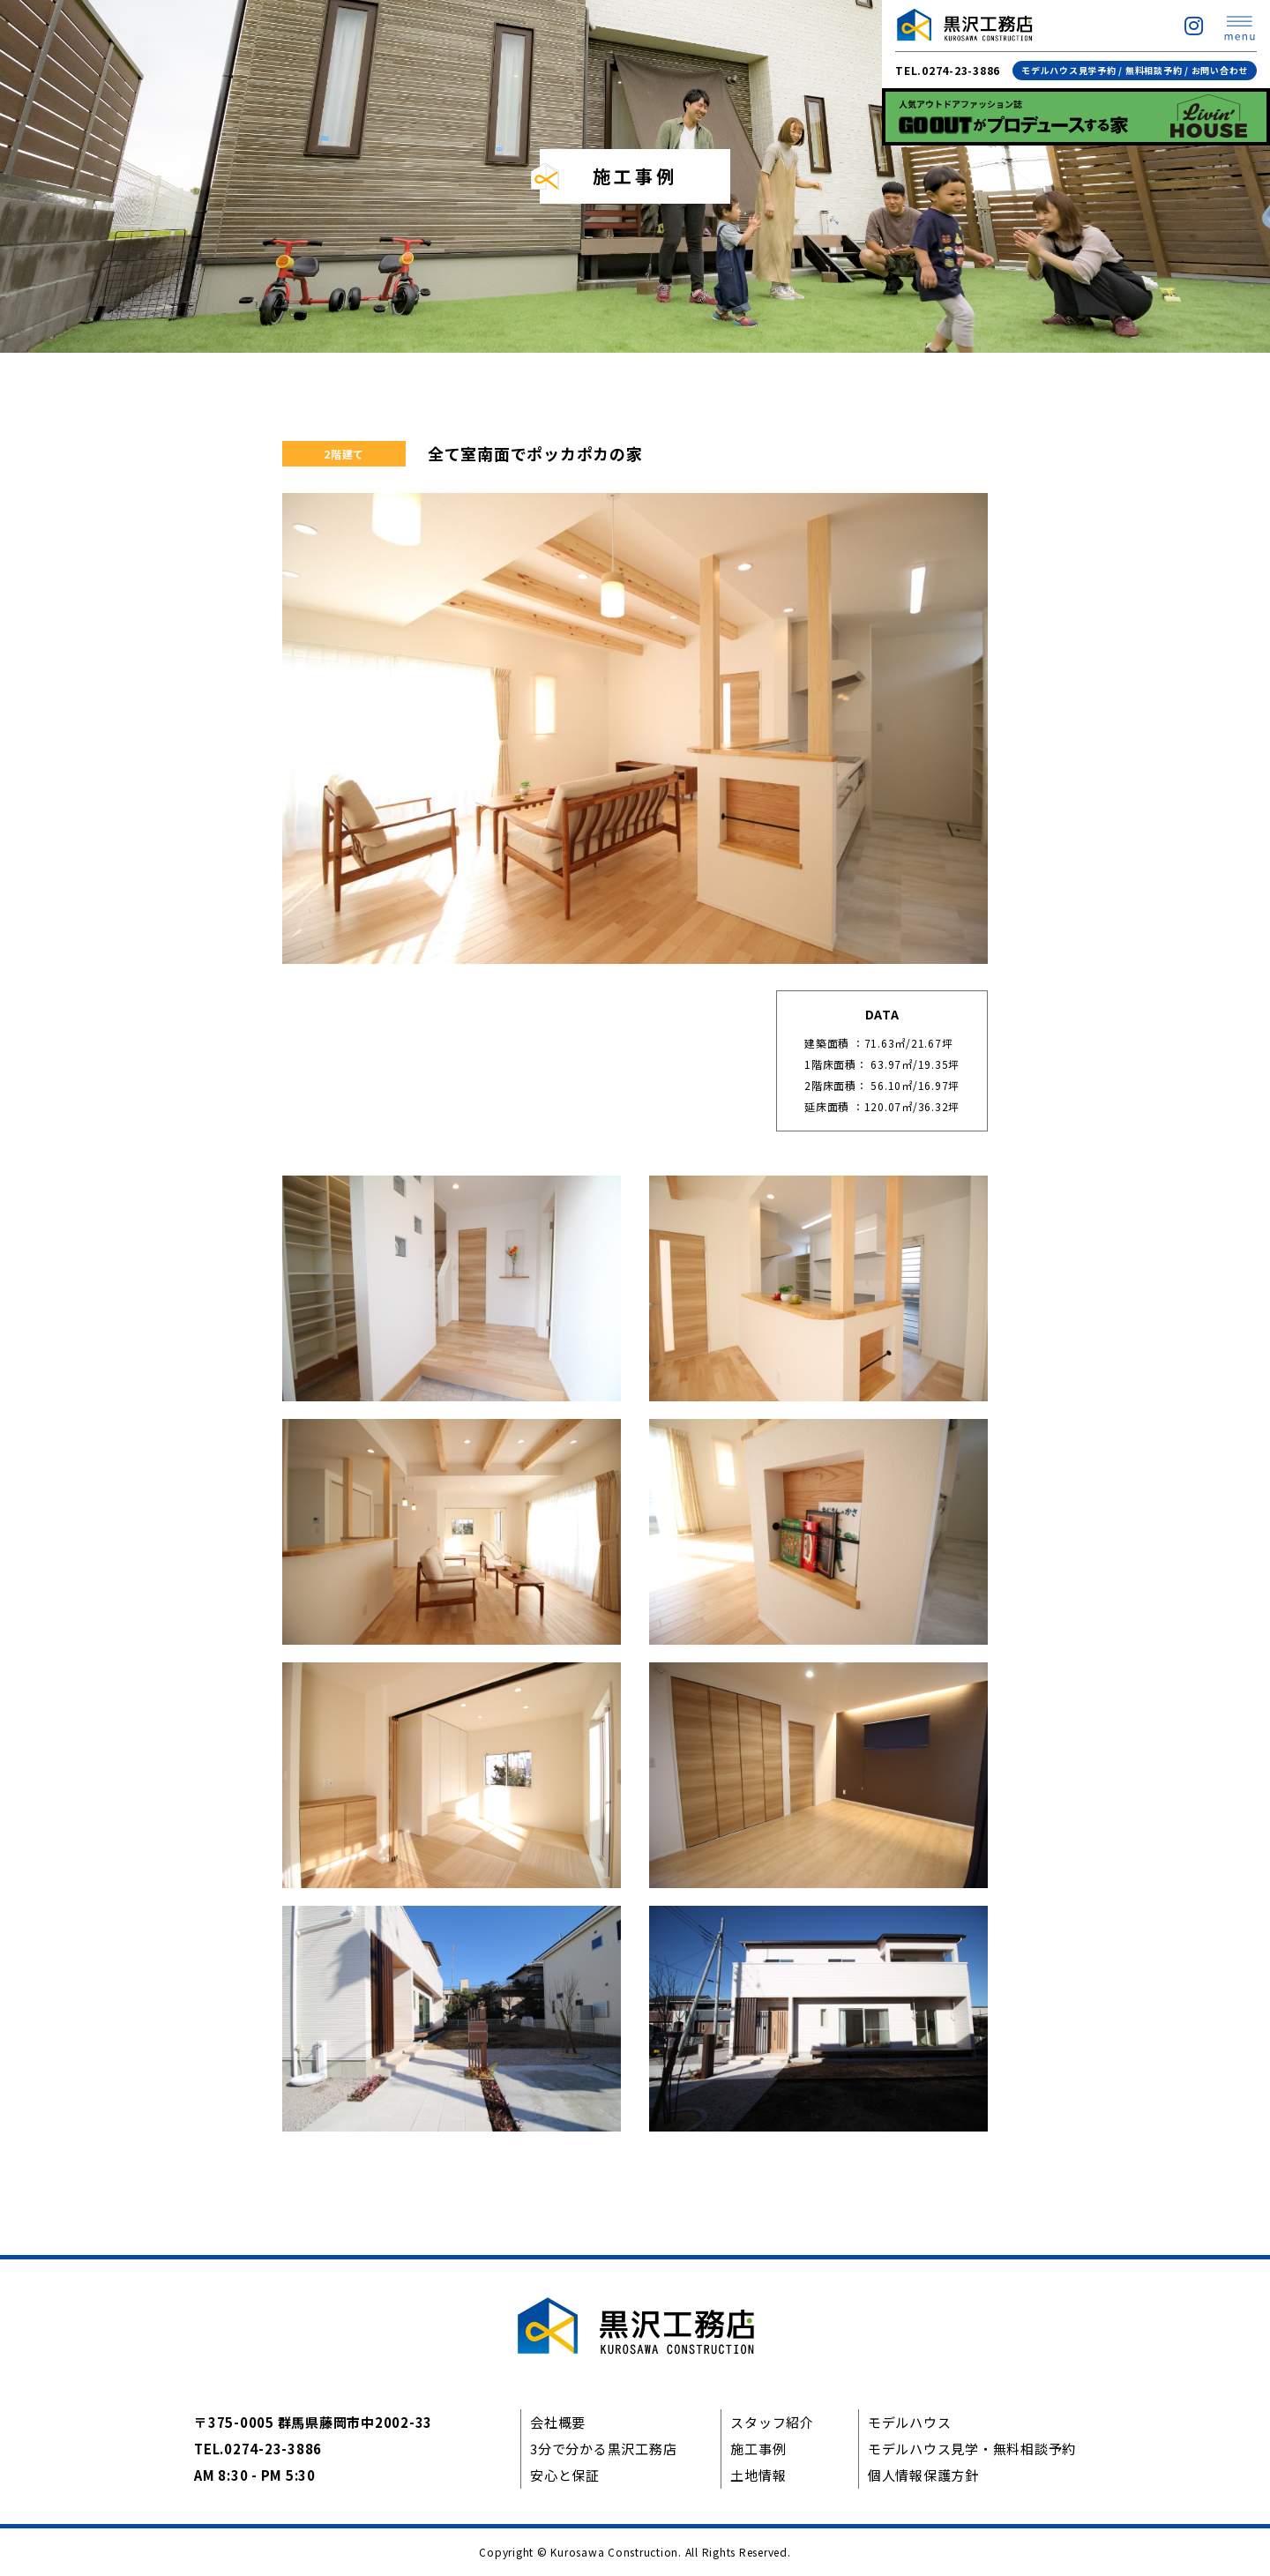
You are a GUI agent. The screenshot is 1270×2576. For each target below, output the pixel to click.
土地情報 (758, 2475)
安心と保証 (565, 2475)
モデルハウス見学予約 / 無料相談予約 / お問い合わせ (1134, 70)
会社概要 (558, 2422)
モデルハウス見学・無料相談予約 (972, 2448)
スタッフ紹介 (772, 2422)
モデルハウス (910, 2422)
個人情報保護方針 (923, 2475)
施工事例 (758, 2448)
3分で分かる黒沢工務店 (603, 2448)
